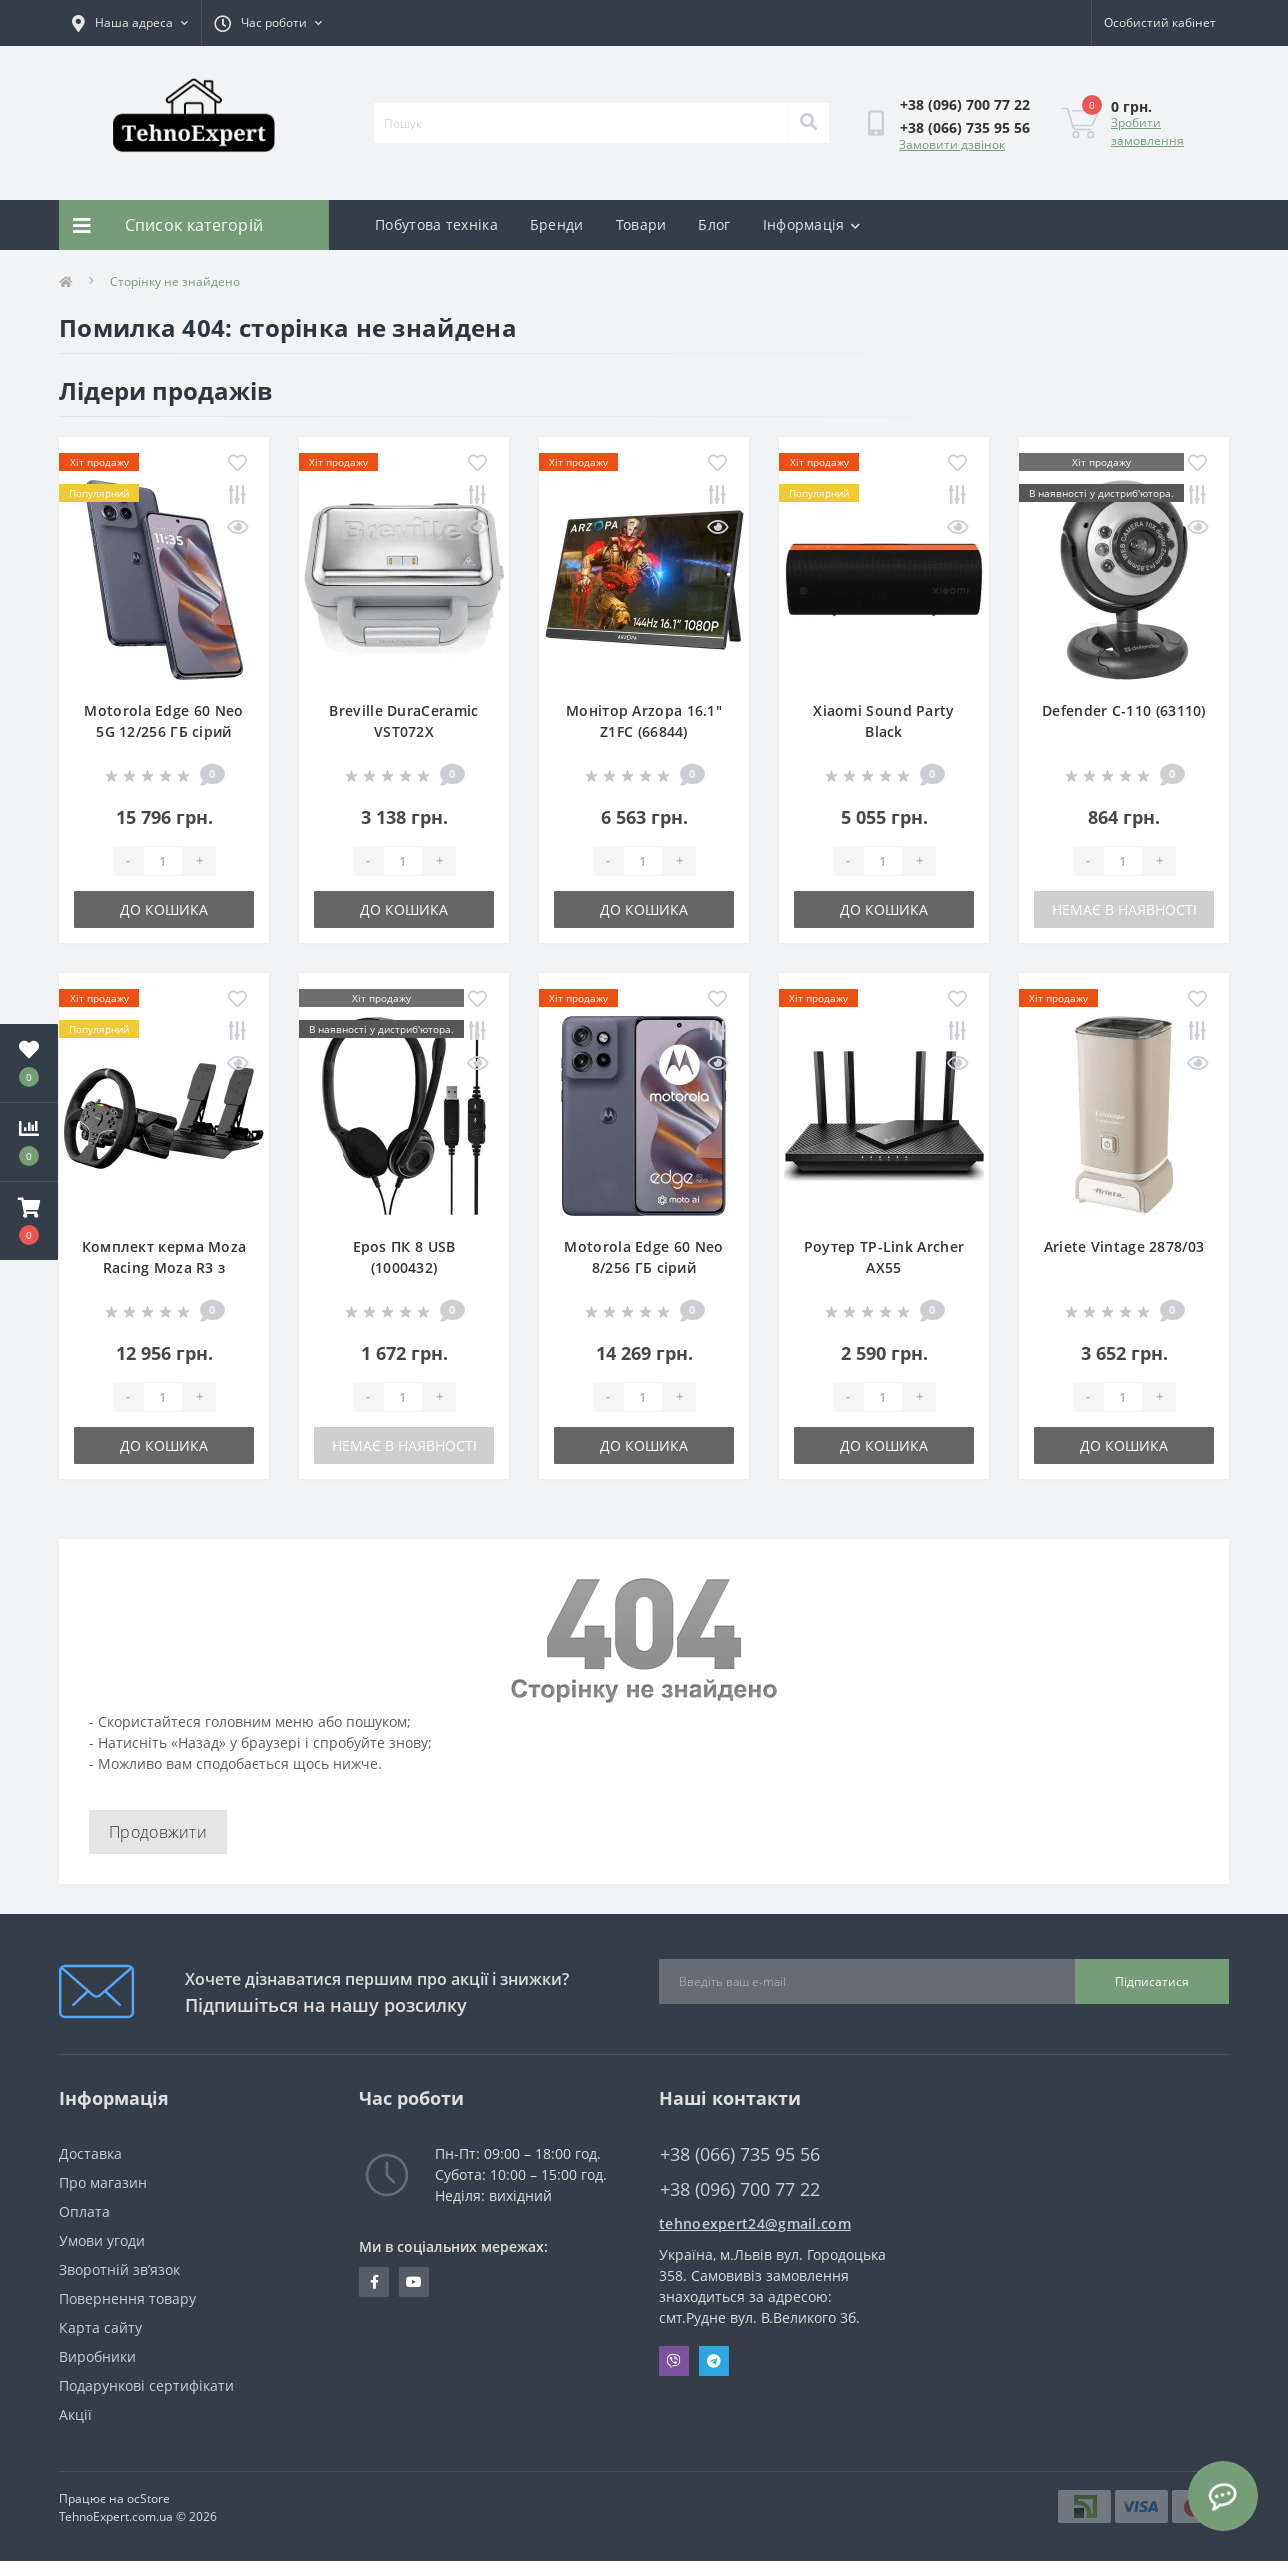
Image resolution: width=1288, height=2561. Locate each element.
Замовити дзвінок (952, 144)
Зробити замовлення (1147, 131)
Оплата (84, 2211)
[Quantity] (163, 861)
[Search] (808, 123)
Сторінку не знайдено (175, 281)
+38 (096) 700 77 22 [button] (740, 2189)
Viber (674, 2361)
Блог (714, 224)
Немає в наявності (1124, 909)
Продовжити (158, 1832)
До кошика (164, 909)
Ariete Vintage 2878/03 (1124, 1246)
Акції (75, 2414)
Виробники (97, 2356)
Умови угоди (102, 2240)
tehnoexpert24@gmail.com (755, 2223)
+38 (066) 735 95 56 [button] (740, 2154)
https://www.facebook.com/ (374, 2282)
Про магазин (103, 2182)
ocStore (148, 2498)
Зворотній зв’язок (119, 2269)
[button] (29, 1221)
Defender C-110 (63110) (1124, 710)
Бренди (557, 224)
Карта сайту (100, 2327)
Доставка (90, 2153)
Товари (641, 224)
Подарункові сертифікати (146, 2385)
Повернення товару (127, 2298)
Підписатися (1152, 1981)
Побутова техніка (436, 224)
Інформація (811, 224)
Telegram (714, 2361)
